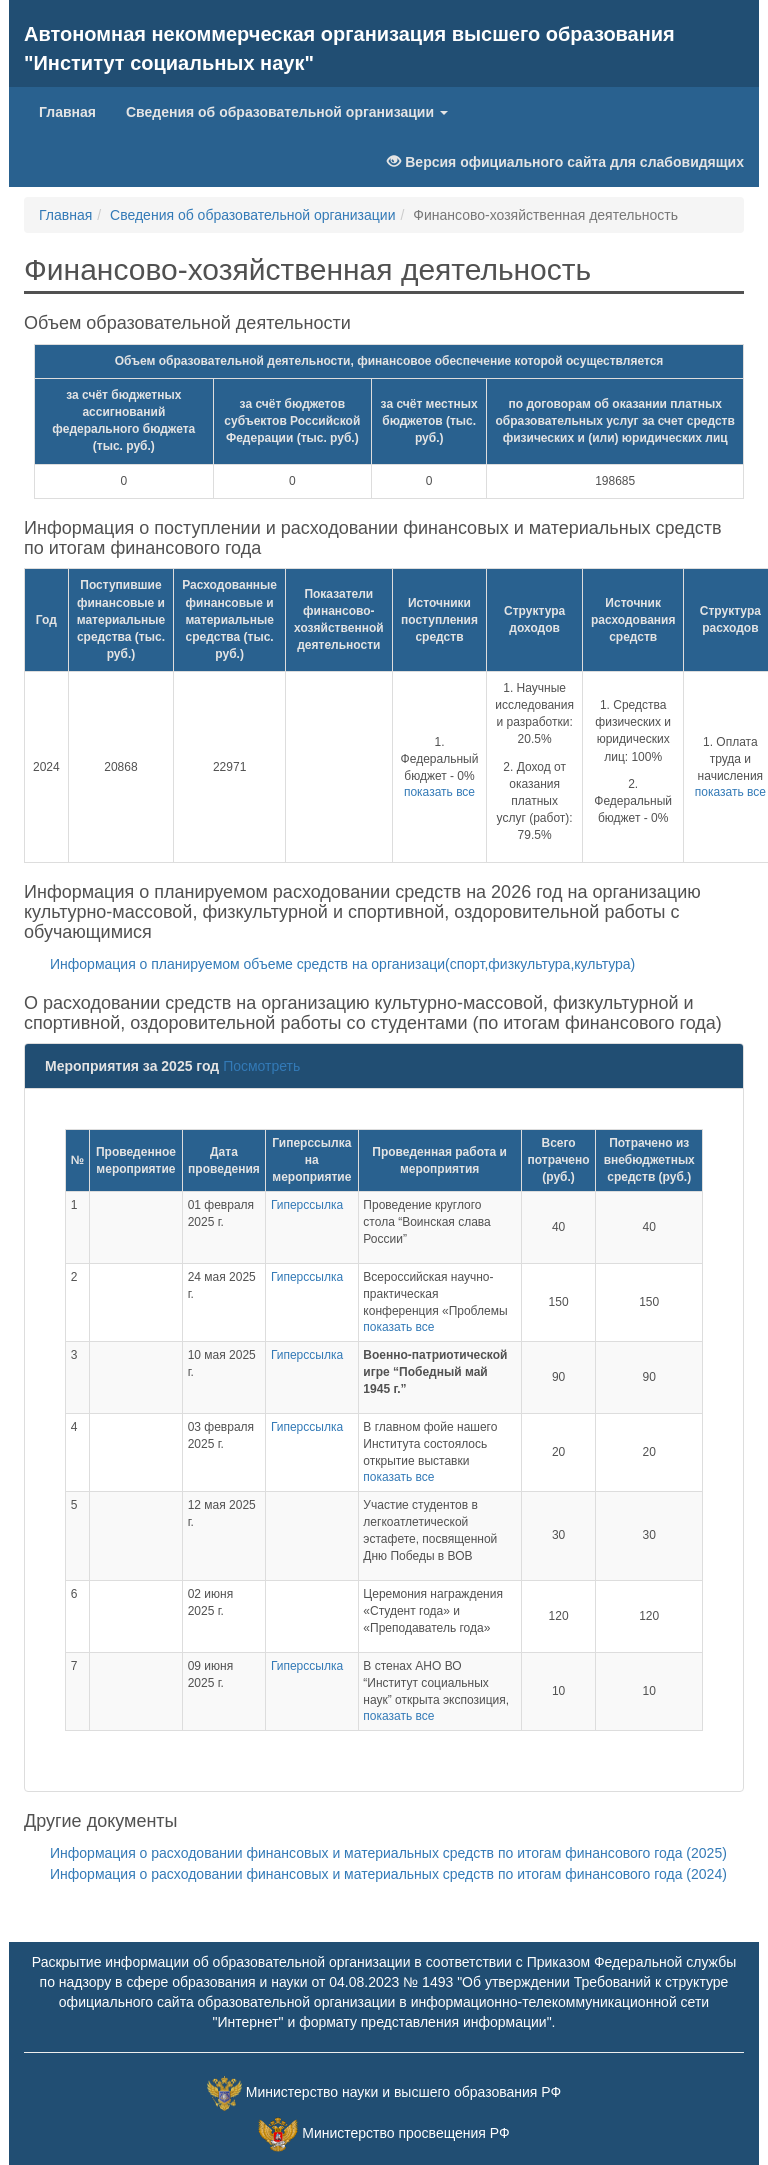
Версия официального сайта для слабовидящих (565, 162)
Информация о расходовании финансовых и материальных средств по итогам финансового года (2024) (380, 1874)
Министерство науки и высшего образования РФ (403, 2092)
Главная (75, 110)
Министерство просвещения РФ (405, 2133)
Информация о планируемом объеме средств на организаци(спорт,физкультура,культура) (334, 964)
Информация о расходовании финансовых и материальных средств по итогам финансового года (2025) (380, 1853)
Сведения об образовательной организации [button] (287, 112)
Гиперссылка (307, 1205)
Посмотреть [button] (261, 1066)
